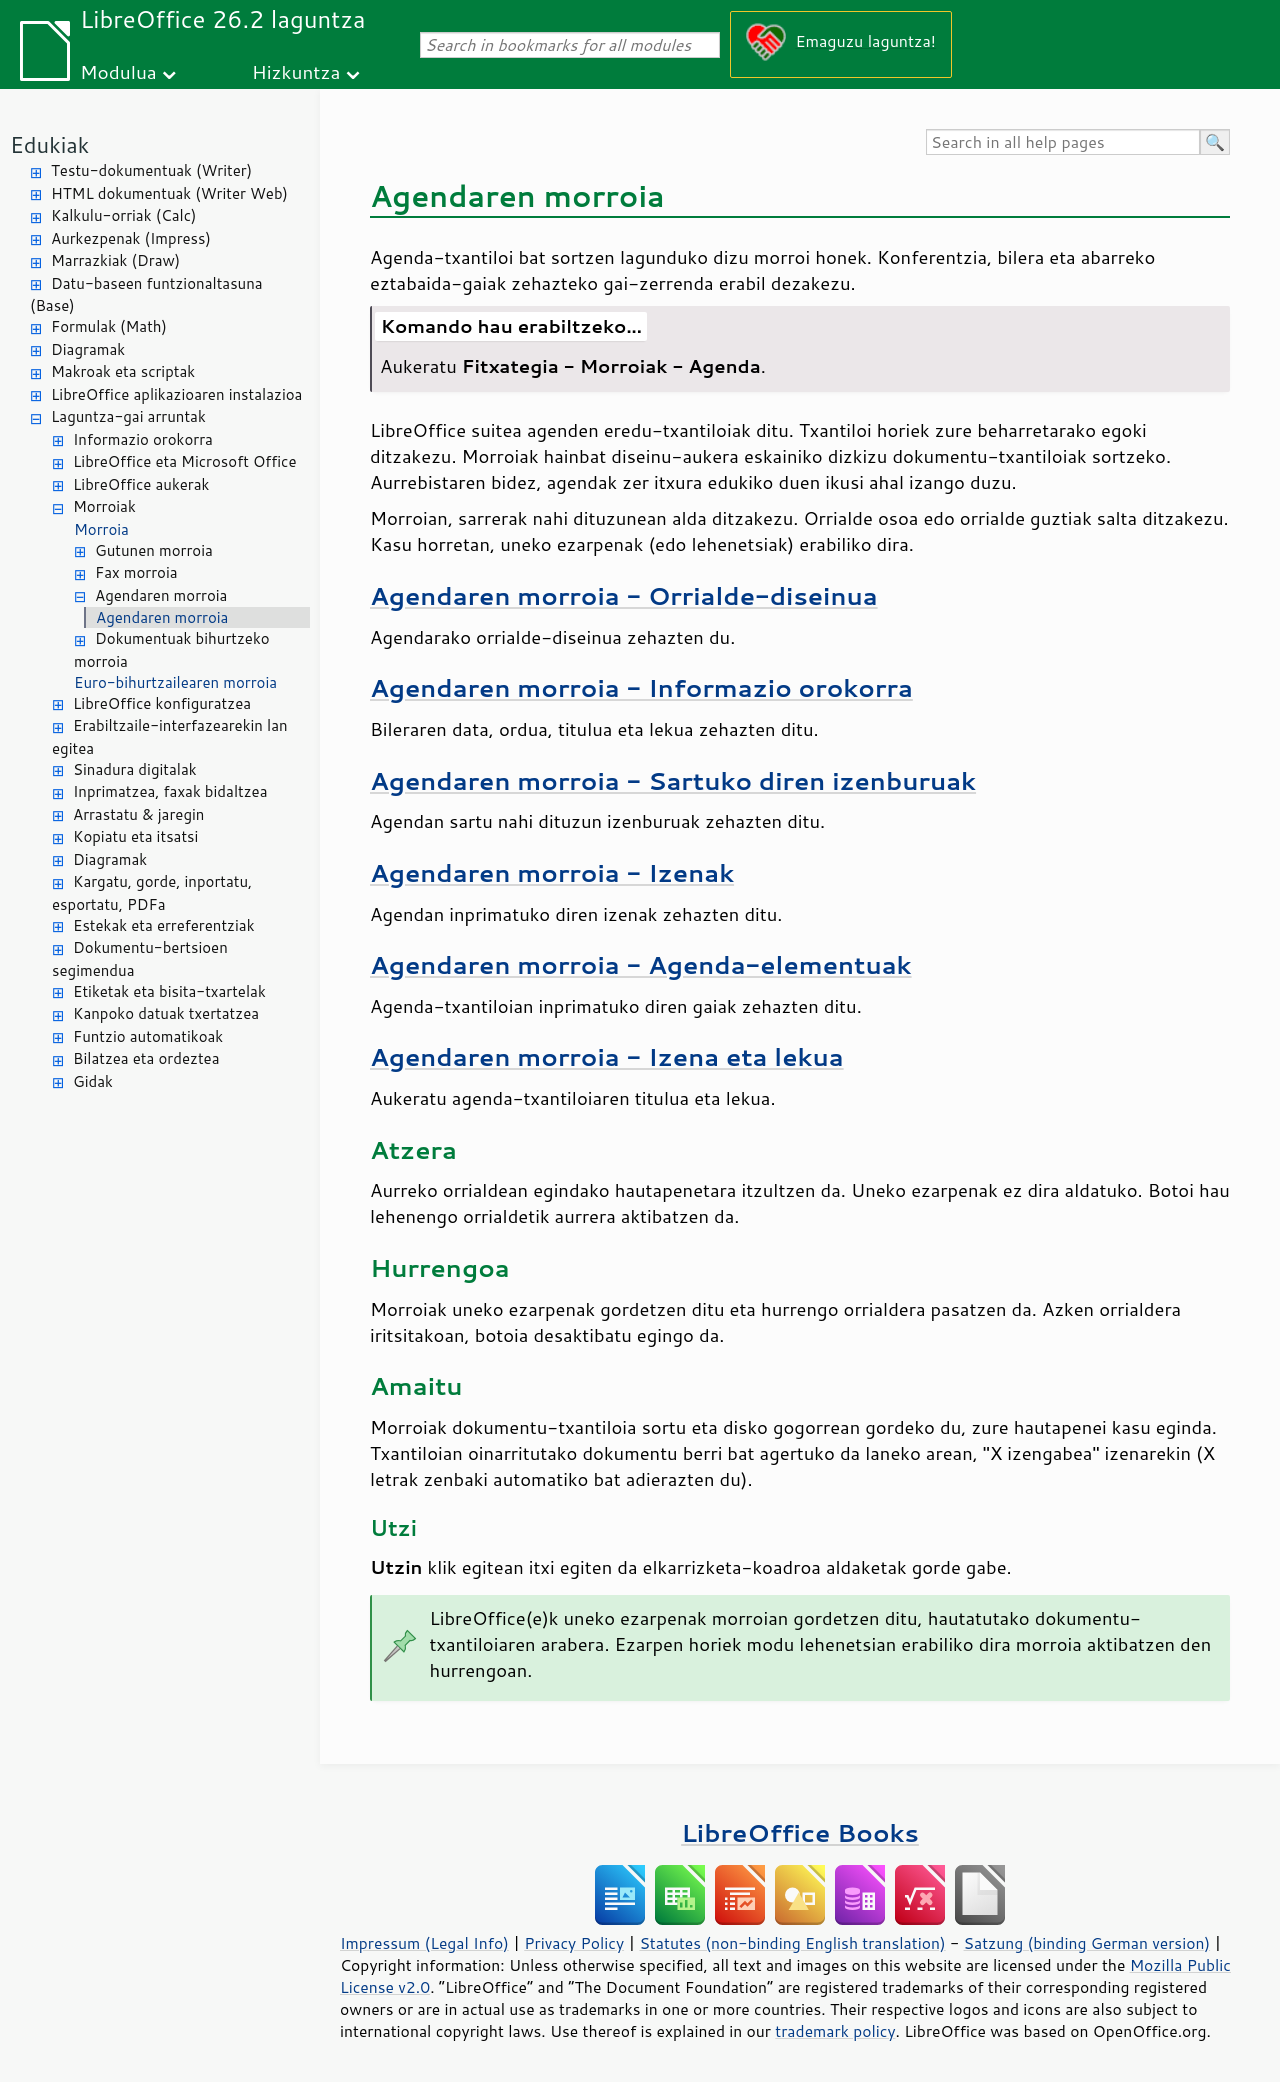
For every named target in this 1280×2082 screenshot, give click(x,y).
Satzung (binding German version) (1087, 1943)
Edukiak (49, 144)
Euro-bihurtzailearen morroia (175, 682)
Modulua (118, 71)
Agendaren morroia (161, 595)
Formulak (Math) (109, 326)
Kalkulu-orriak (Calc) (123, 215)
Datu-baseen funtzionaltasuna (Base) (146, 295)
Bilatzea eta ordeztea (146, 1058)
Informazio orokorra (143, 439)
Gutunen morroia (154, 550)
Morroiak (104, 506)
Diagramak (88, 349)
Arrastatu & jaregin (138, 814)
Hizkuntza (296, 71)
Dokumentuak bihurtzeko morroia (172, 650)
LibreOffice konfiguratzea (162, 703)
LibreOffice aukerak (141, 484)
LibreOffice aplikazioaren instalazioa (176, 394)
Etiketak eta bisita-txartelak (169, 991)
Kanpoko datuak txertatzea (166, 1013)
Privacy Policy (574, 1943)
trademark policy (835, 2031)
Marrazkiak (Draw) (115, 260)
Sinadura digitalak (135, 769)
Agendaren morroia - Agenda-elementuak (641, 964)
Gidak (93, 1081)
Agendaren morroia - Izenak (552, 872)
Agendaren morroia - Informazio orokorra (641, 687)
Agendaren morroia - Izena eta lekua (607, 1056)
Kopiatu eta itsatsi (135, 836)
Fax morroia (136, 572)
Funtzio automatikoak (148, 1036)
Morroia (101, 529)
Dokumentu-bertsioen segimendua (140, 959)
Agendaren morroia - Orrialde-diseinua (624, 595)
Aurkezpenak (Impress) (131, 238)
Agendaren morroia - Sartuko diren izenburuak (673, 780)
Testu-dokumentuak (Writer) (151, 170)
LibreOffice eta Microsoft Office (185, 461)
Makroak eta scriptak (123, 371)
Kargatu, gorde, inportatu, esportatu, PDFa (152, 893)
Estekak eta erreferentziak (164, 925)
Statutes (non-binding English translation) (792, 1943)
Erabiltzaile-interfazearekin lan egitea (170, 737)
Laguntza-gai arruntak (128, 416)
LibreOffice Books (800, 1832)
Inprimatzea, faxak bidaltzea (170, 791)
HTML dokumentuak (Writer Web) (169, 193)
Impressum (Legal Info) (424, 1943)
